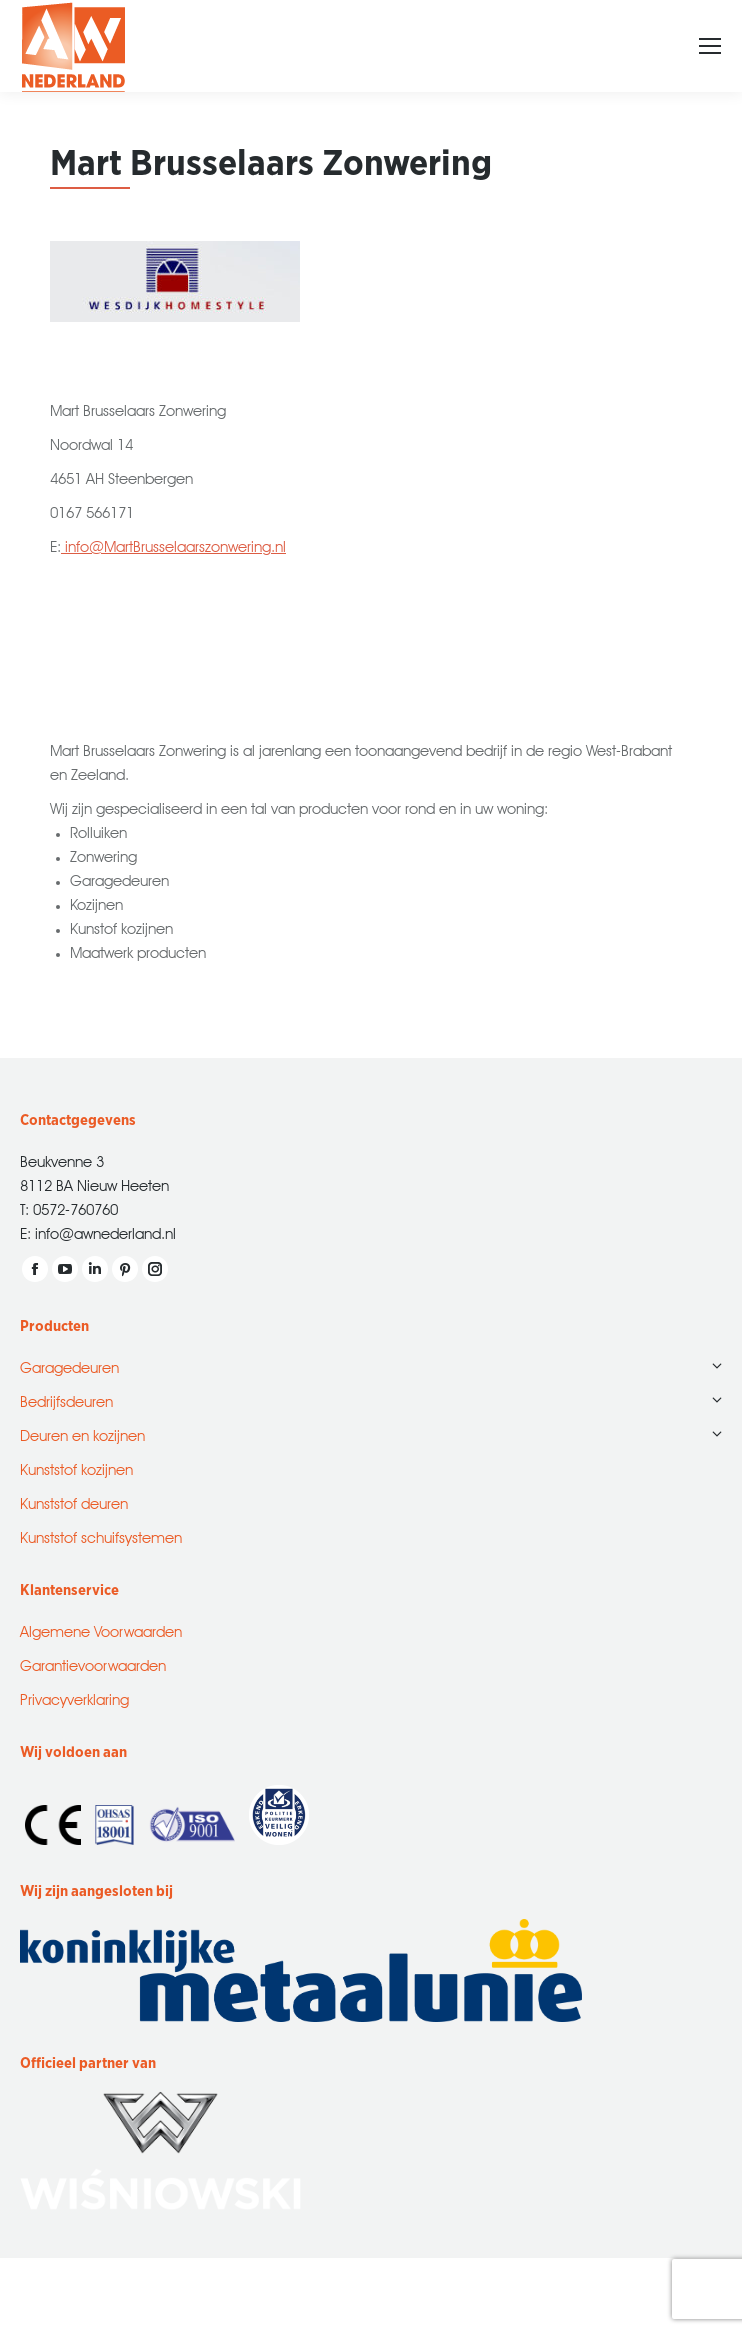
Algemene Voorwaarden (101, 1629)
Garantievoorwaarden (93, 1663)
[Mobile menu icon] (710, 46)
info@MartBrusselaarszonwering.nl (173, 544)
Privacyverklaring (74, 1697)
